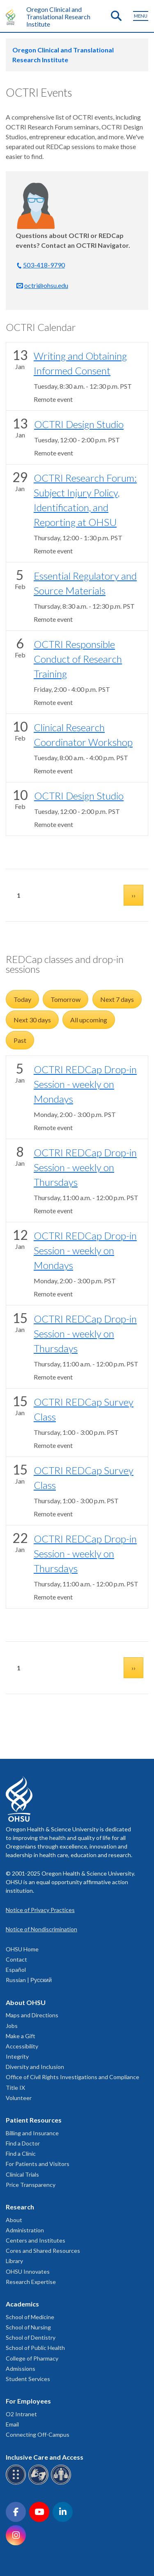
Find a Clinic (21, 2153)
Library (14, 2260)
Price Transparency (30, 2184)
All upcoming (88, 1020)
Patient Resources (34, 2120)
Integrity (17, 2056)
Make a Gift (20, 2035)
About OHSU (26, 2002)
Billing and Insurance (32, 2133)
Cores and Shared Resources (43, 2250)
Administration (25, 2230)
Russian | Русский (29, 1979)
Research (20, 2207)
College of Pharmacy (32, 2358)
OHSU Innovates (28, 2271)
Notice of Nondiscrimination (41, 1929)
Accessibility (22, 2046)
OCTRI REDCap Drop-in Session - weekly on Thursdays (85, 1167)
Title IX (15, 2087)
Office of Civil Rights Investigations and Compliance (72, 2076)
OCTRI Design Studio (79, 424)
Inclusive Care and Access (44, 2457)
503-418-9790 (44, 265)
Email (12, 2424)
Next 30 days (32, 1020)
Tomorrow (65, 999)
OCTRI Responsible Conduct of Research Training (78, 659)
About (14, 2219)
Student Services (28, 2378)
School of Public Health (35, 2347)
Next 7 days (117, 999)
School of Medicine (30, 2316)
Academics (22, 2304)
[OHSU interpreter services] (62, 2483)
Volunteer (19, 2097)
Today (22, 999)
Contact (16, 1959)
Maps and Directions (32, 2015)
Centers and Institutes (35, 2240)
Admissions (20, 2368)
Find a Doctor (23, 2143)
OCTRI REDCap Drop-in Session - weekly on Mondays (85, 1084)
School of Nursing (28, 2327)
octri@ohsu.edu (46, 285)
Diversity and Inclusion (35, 2066)
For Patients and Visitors (37, 2163)
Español (16, 1969)
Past (20, 1040)
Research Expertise (31, 2281)
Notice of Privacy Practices (40, 1909)
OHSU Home (22, 1949)
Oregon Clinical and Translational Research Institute (58, 16)
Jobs (12, 2025)
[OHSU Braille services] (17, 2483)
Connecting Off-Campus (37, 2434)
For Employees (28, 2401)
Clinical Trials (22, 2174)
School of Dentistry (30, 2337)
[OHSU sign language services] (39, 2483)
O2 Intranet (21, 2414)
